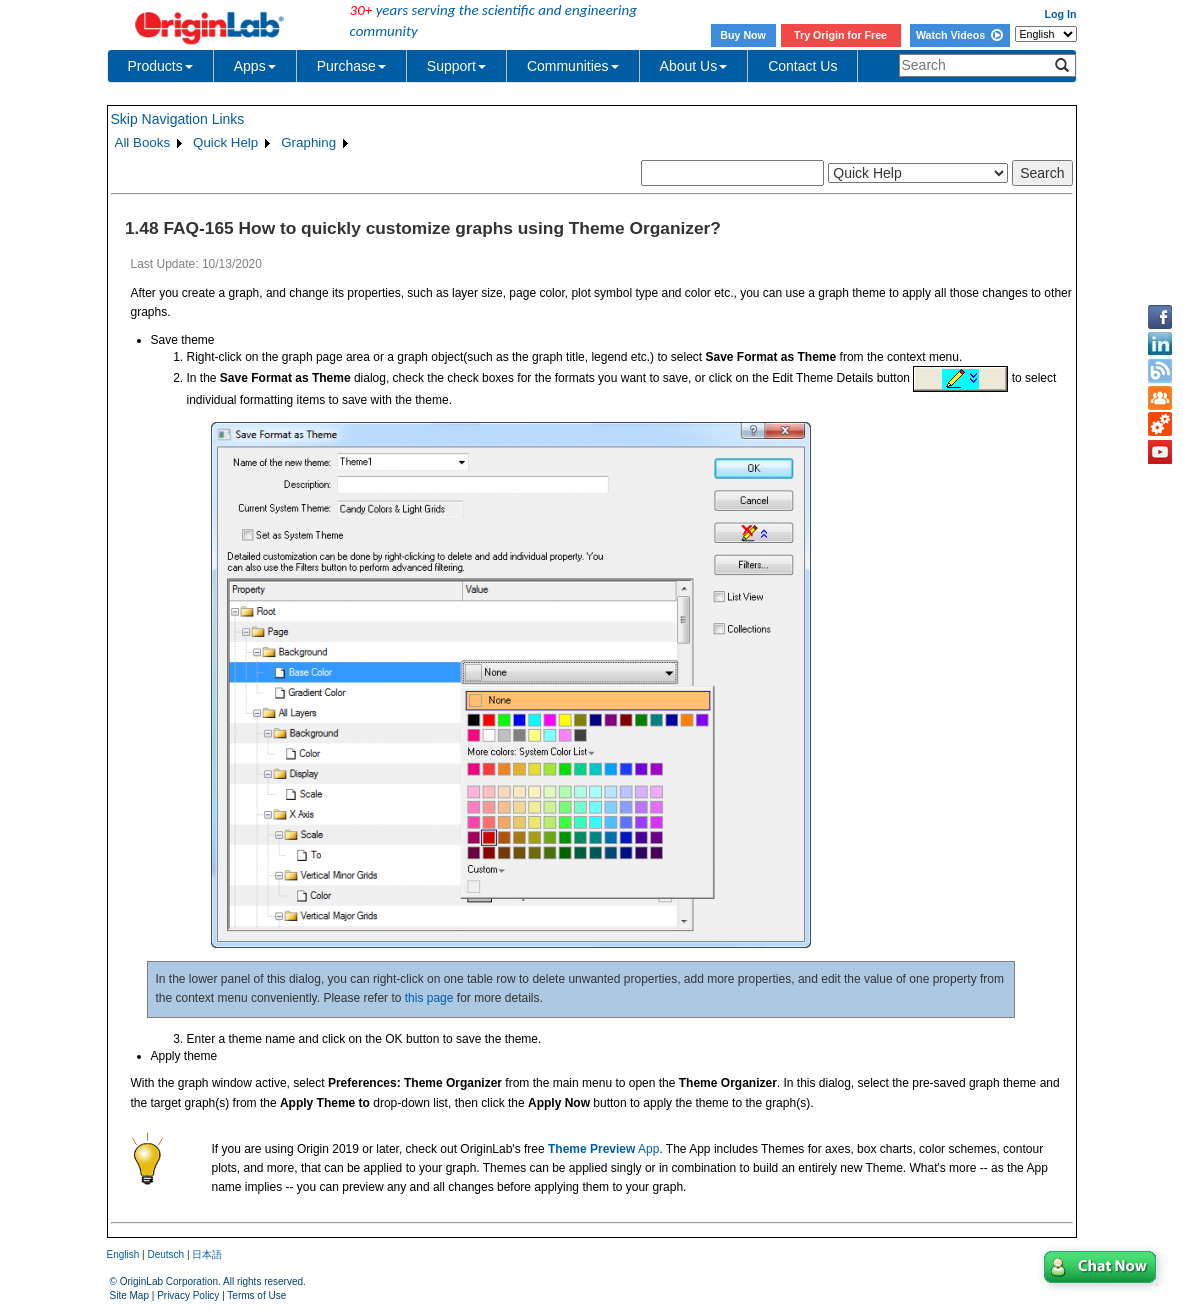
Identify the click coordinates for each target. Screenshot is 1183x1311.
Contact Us (802, 66)
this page (429, 998)
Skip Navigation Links (178, 119)
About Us (694, 66)
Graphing (308, 142)
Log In (1061, 14)
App (603, 1149)
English (123, 1254)
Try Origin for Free (840, 35)
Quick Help (225, 142)
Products (160, 66)
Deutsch (165, 1254)
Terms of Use (256, 1295)
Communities (573, 66)
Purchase (351, 66)
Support (456, 66)
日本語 (207, 1254)
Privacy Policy (188, 1295)
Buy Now (743, 35)
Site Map (129, 1295)
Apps (255, 66)
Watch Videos (959, 35)
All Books (143, 142)
